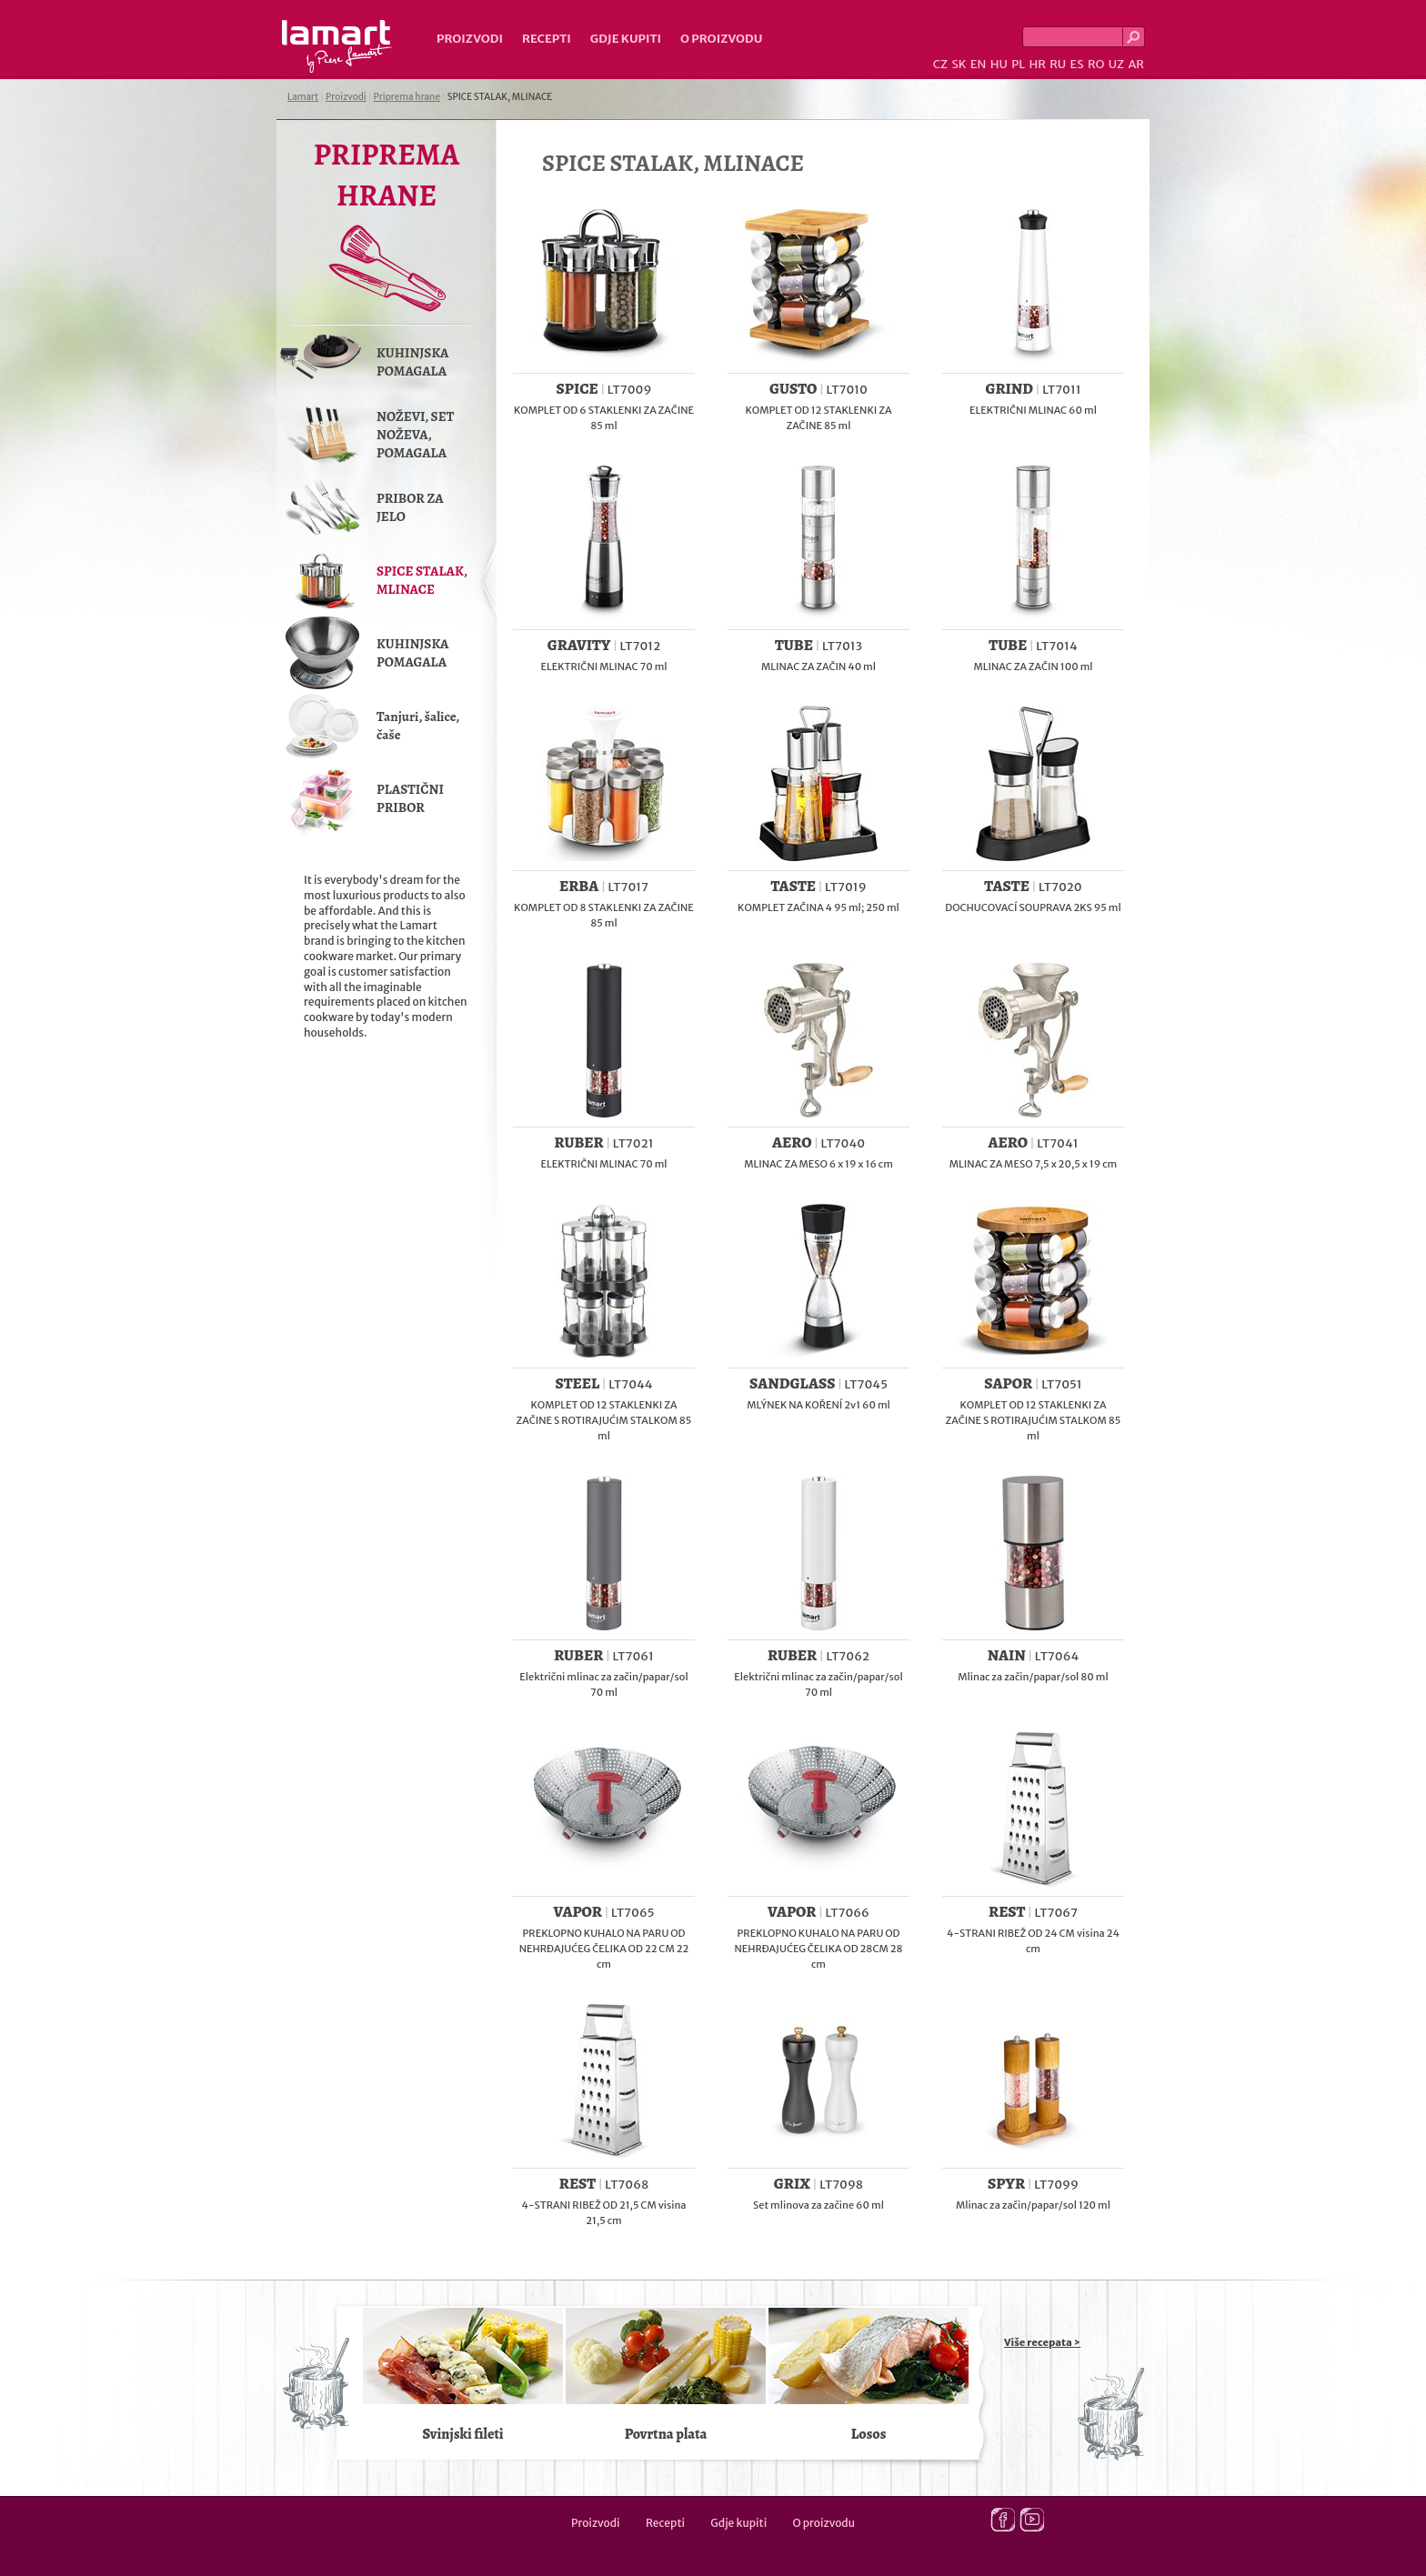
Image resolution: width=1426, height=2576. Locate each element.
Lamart (337, 46)
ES (1077, 64)
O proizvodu (721, 38)
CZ (940, 64)
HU (999, 64)
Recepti (546, 38)
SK (958, 64)
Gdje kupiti (625, 38)
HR (1037, 64)
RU (1057, 64)
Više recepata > (1042, 2342)
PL (1018, 64)
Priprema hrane (407, 97)
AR (1136, 64)
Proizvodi (470, 38)
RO (1096, 64)
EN (978, 64)
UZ (1116, 64)
